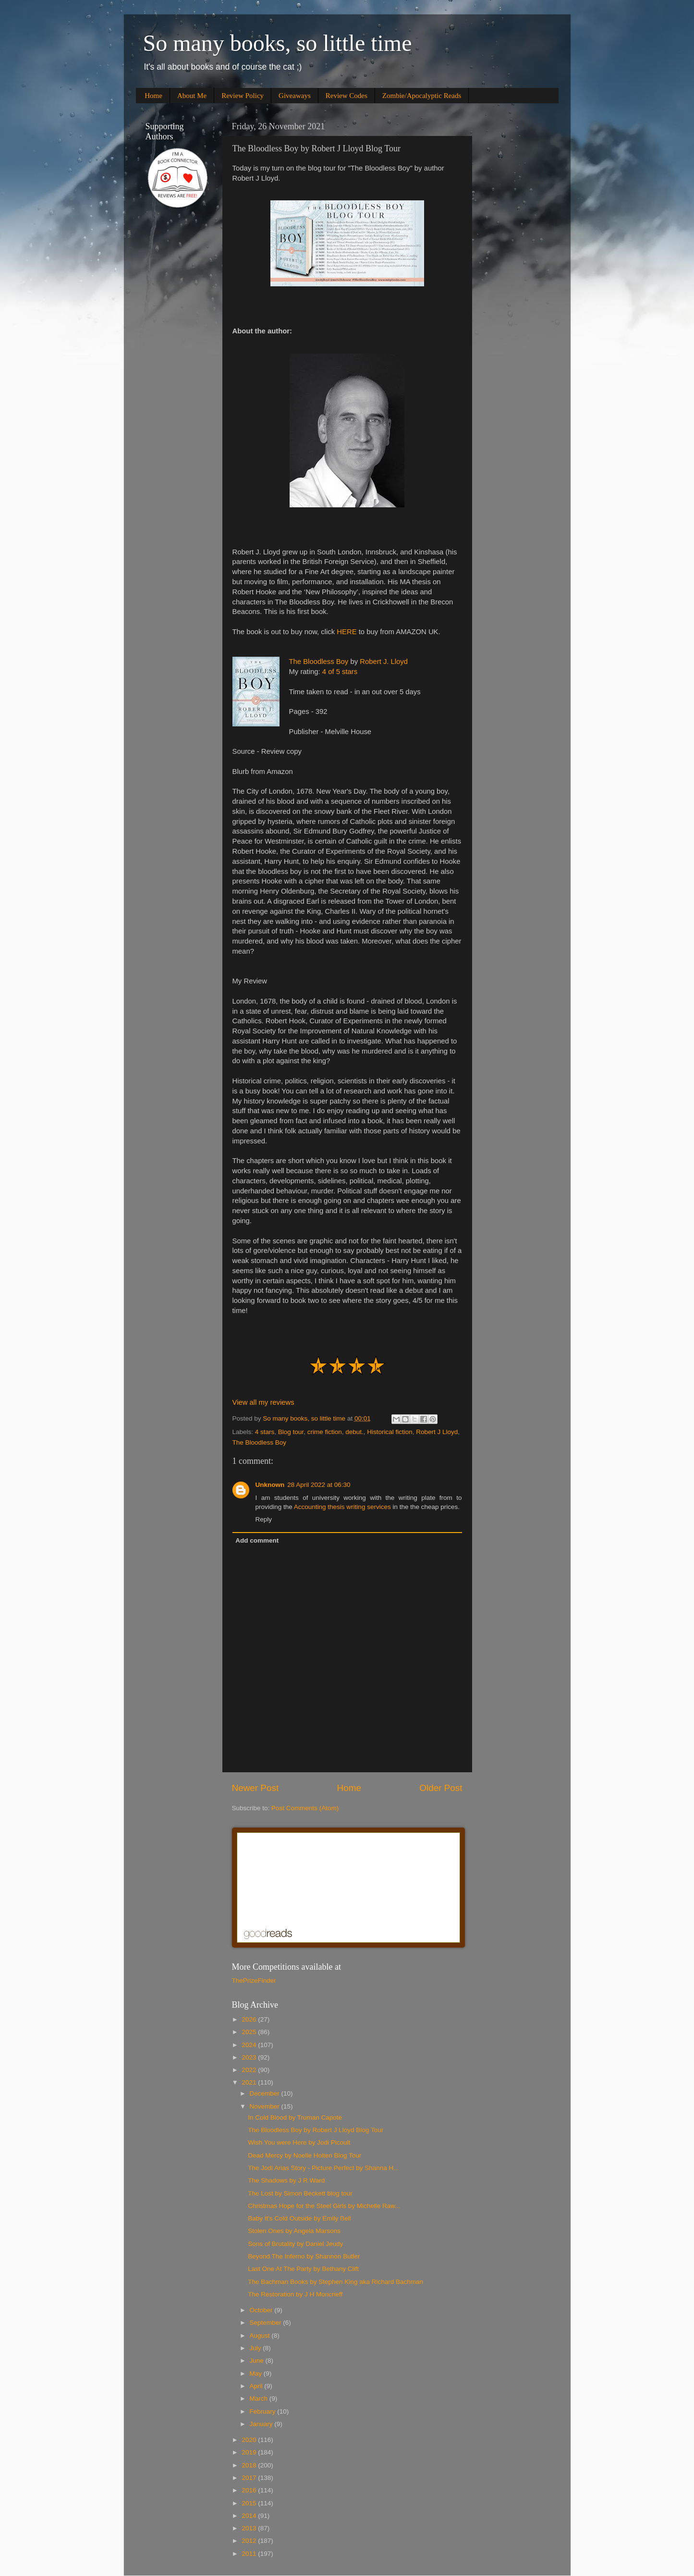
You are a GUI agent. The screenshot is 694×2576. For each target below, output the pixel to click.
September (266, 2322)
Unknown (270, 1484)
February (264, 2411)
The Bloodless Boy (319, 661)
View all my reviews (263, 1402)
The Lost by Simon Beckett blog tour (300, 2193)
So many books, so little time (277, 43)
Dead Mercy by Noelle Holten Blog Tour (304, 2155)
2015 (250, 2503)
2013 (250, 2528)
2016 (250, 2490)
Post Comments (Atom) (305, 1808)
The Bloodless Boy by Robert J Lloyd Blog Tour (315, 2130)
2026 (250, 2019)
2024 (250, 2045)
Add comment (257, 1540)
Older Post (440, 1788)
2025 (250, 2032)
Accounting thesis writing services (342, 1506)
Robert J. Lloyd (384, 661)
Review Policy (242, 95)
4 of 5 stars (339, 671)
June (258, 2360)
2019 (250, 2452)
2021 (250, 2082)
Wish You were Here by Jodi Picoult (299, 2142)
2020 (250, 2439)
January (262, 2424)
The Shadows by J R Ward (286, 2180)
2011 (250, 2553)
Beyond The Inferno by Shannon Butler (304, 2256)
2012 (250, 2540)
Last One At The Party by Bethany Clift (303, 2268)
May (257, 2373)
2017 (250, 2477)
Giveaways (295, 95)
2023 (250, 2057)
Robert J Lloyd (437, 1431)
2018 (250, 2465)
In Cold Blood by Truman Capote (295, 2117)
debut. (354, 1431)
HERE (346, 632)
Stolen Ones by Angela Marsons (294, 2230)
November (265, 2106)
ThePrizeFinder (254, 1980)
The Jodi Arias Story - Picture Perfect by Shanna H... (323, 2167)
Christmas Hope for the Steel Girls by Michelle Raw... (324, 2205)
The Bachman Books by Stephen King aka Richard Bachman (335, 2281)
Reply (264, 1519)
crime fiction (324, 1431)
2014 (250, 2515)
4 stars (265, 1431)
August (261, 2335)
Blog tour (291, 1431)
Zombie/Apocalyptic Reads (422, 95)
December (265, 2093)
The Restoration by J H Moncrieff (295, 2294)
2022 (250, 2069)
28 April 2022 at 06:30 (318, 1484)
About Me (192, 95)
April (257, 2386)
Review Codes (346, 95)
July (256, 2348)
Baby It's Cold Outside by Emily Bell (299, 2218)
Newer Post (255, 1788)
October (262, 2310)
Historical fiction (390, 1431)
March (259, 2398)
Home (153, 95)
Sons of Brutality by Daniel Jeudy (295, 2243)
